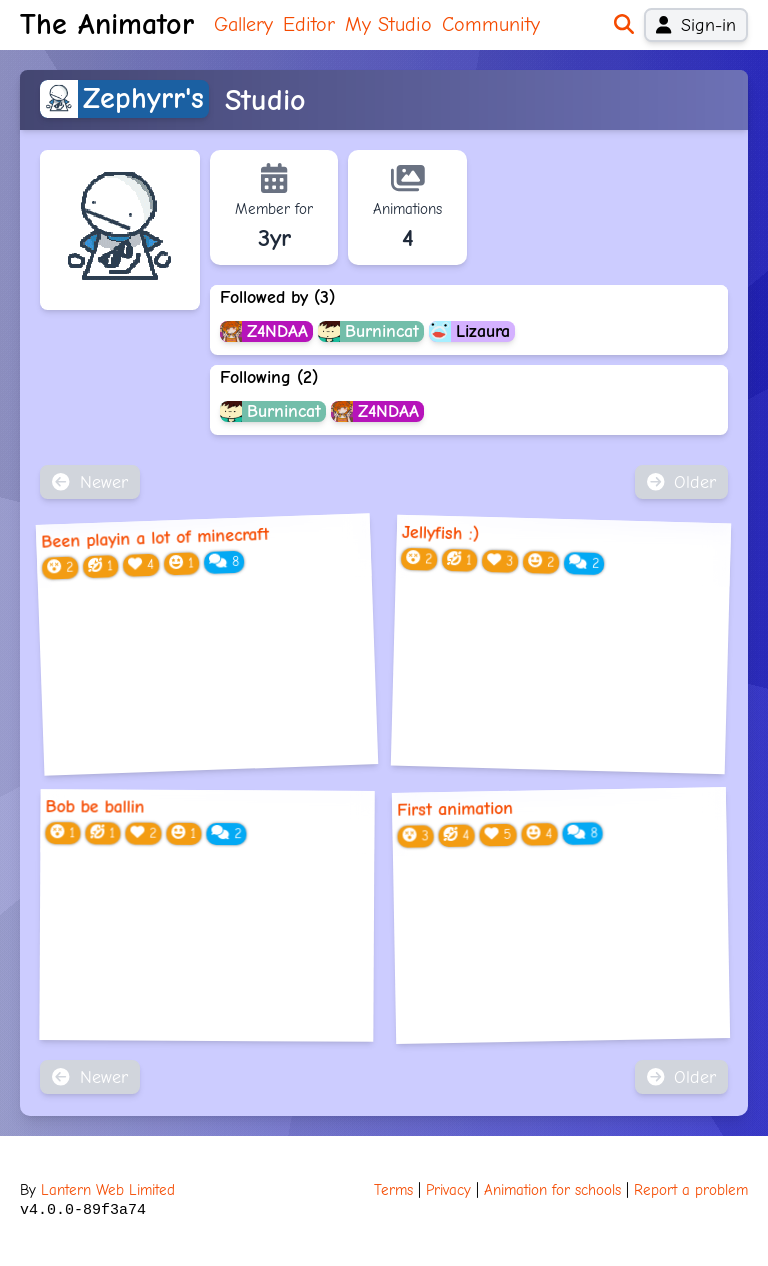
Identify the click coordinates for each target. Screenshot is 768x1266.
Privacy (448, 1190)
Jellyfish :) (440, 533)
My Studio (388, 24)
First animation (455, 809)
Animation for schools (552, 1190)
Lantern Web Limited (108, 1190)
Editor (309, 24)
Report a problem (691, 1190)
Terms (393, 1190)
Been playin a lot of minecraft (155, 538)
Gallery (243, 24)
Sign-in (696, 25)
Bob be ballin (95, 806)
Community (491, 24)
